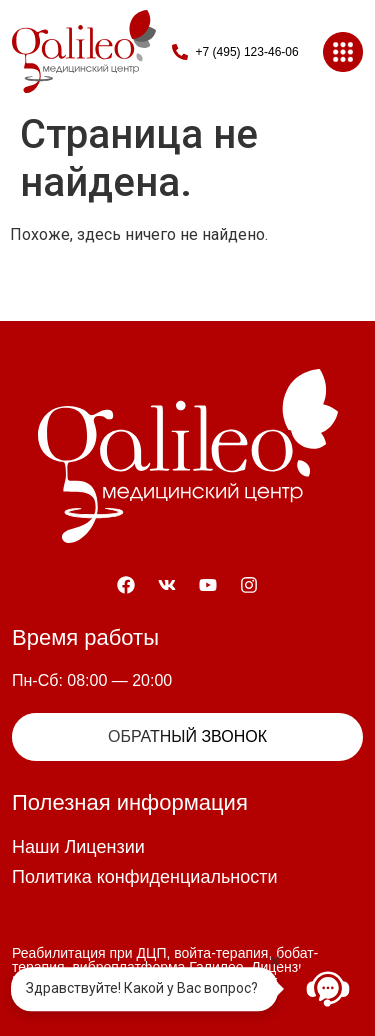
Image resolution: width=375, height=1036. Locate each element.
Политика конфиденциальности (145, 877)
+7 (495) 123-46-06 (247, 52)
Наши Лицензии (78, 847)
